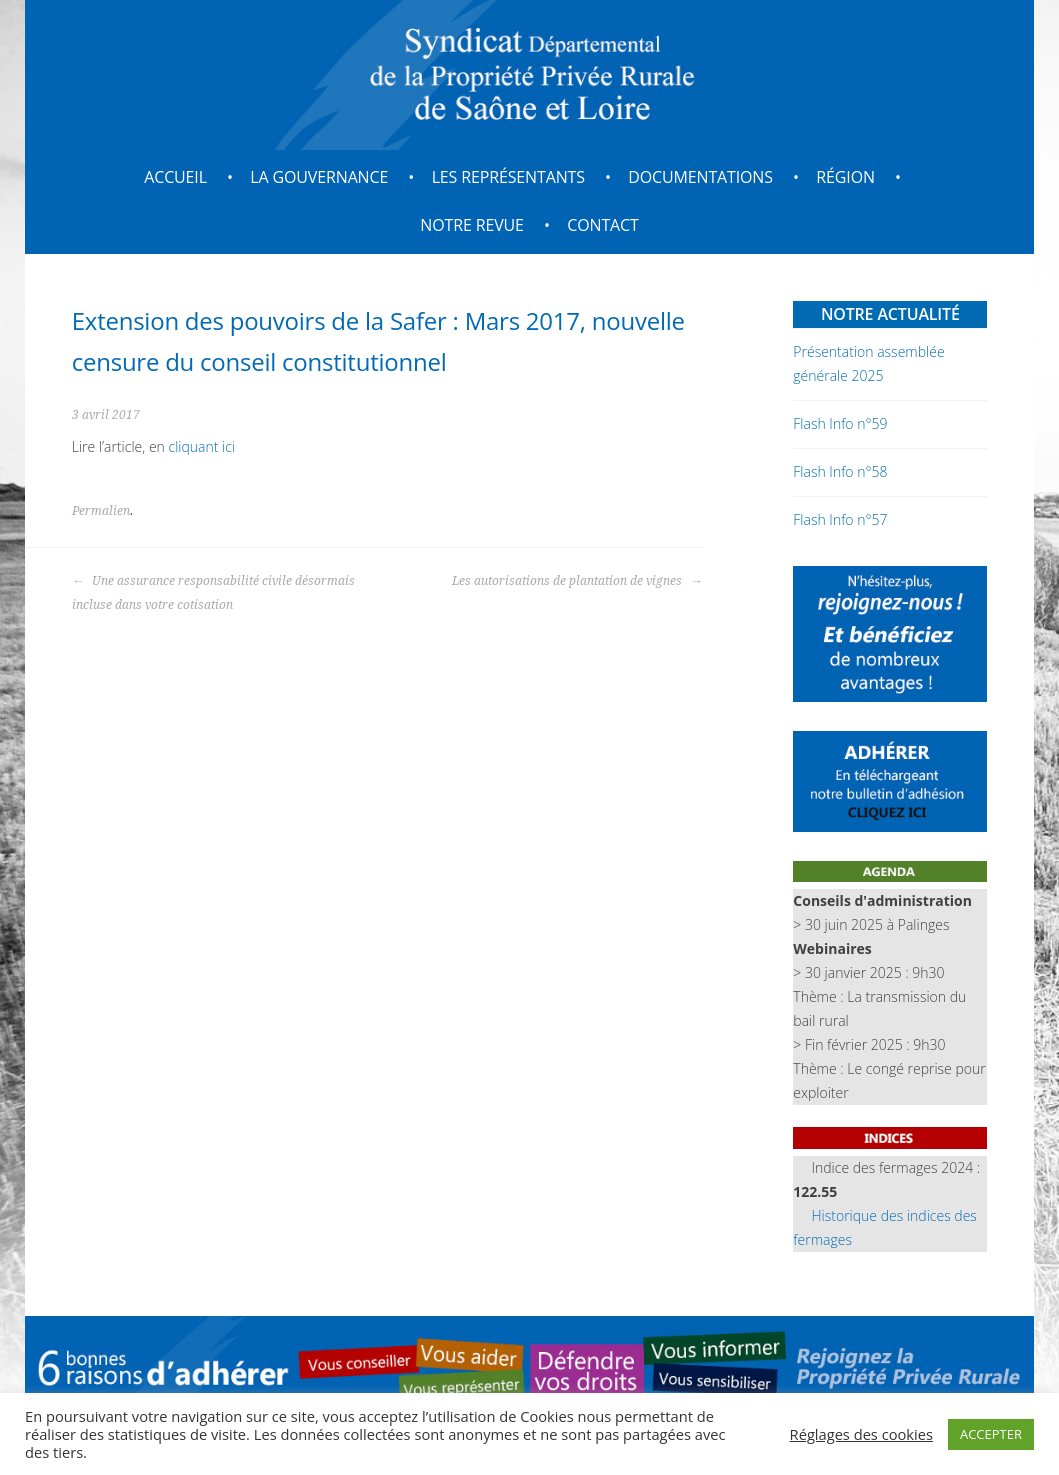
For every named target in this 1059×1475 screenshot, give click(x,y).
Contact (602, 225)
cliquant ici (202, 446)
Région (845, 177)
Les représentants (508, 177)
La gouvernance (319, 177)
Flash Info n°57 (840, 519)
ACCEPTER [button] (991, 1434)
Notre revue (472, 225)
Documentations (700, 177)
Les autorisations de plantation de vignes (577, 581)
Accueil (175, 177)
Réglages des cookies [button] (861, 1434)
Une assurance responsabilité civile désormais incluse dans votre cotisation (213, 593)
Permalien (101, 511)
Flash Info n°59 (840, 423)
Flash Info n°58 (840, 471)
